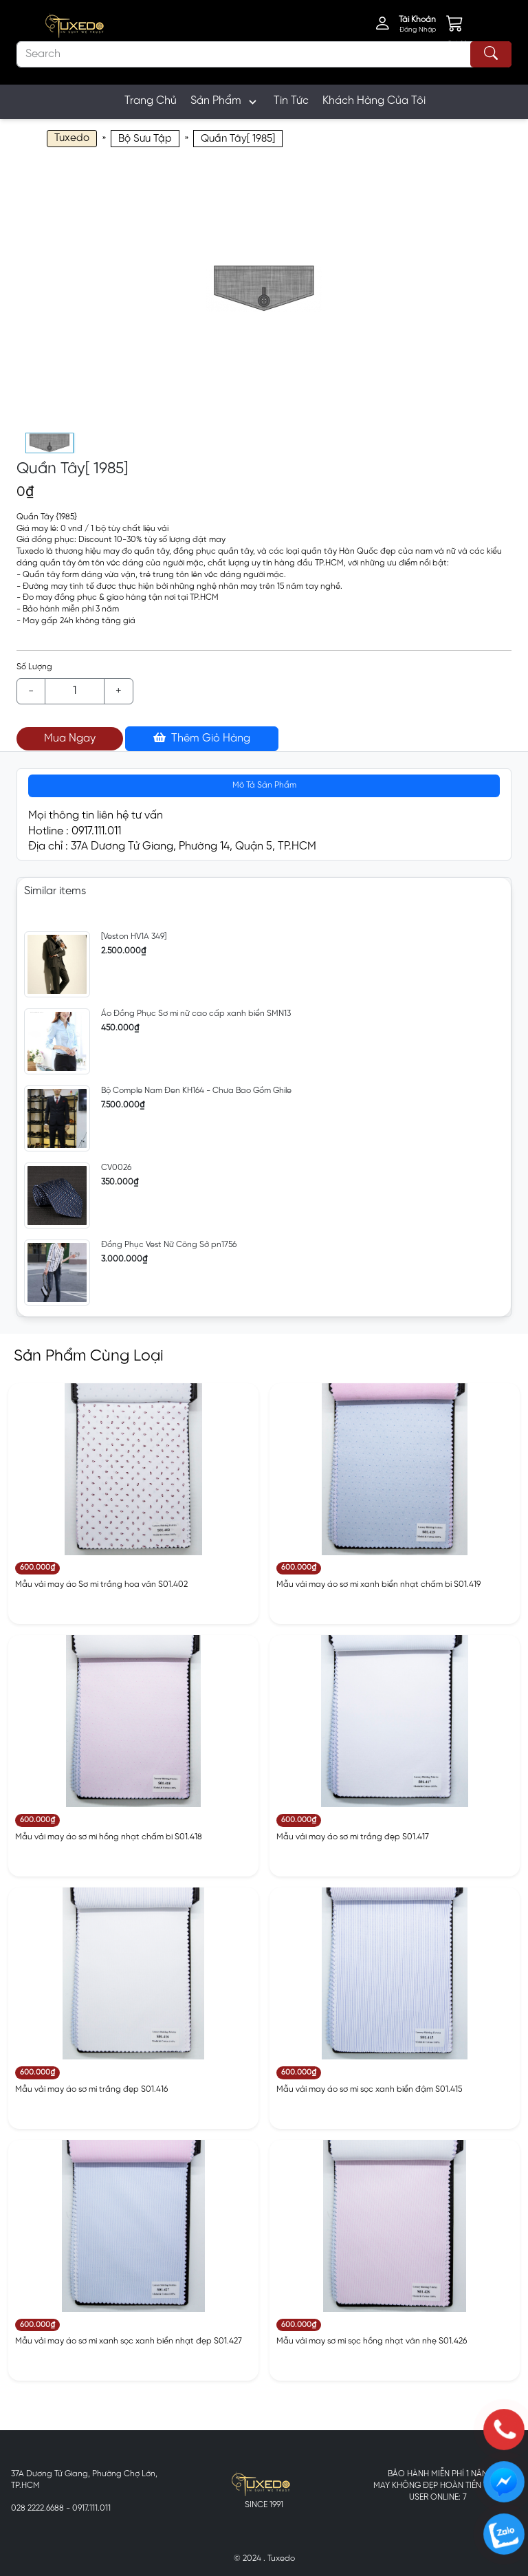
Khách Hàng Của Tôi (374, 101)
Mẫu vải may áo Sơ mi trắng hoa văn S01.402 (101, 1584)
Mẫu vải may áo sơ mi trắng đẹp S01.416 (91, 2089)
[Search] (264, 54)
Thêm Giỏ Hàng (201, 738)
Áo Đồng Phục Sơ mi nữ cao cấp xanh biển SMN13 (196, 1013)
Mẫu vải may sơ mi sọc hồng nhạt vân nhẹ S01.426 (371, 2341)
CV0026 (116, 1167)
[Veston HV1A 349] (133, 936)
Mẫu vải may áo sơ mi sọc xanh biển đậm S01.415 (369, 2089)
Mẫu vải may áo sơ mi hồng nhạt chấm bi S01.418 (108, 1836)
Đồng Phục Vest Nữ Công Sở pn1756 (168, 1244)
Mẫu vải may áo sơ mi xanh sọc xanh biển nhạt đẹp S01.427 (128, 2341)
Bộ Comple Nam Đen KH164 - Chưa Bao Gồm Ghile (196, 1090)
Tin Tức (291, 101)
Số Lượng (34, 666)
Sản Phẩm (225, 101)
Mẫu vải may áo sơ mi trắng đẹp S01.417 (352, 1836)
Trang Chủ (150, 101)
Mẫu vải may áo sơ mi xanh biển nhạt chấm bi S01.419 (378, 1584)
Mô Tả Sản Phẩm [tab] (264, 785)
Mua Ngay (70, 738)
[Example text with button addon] (74, 691)
